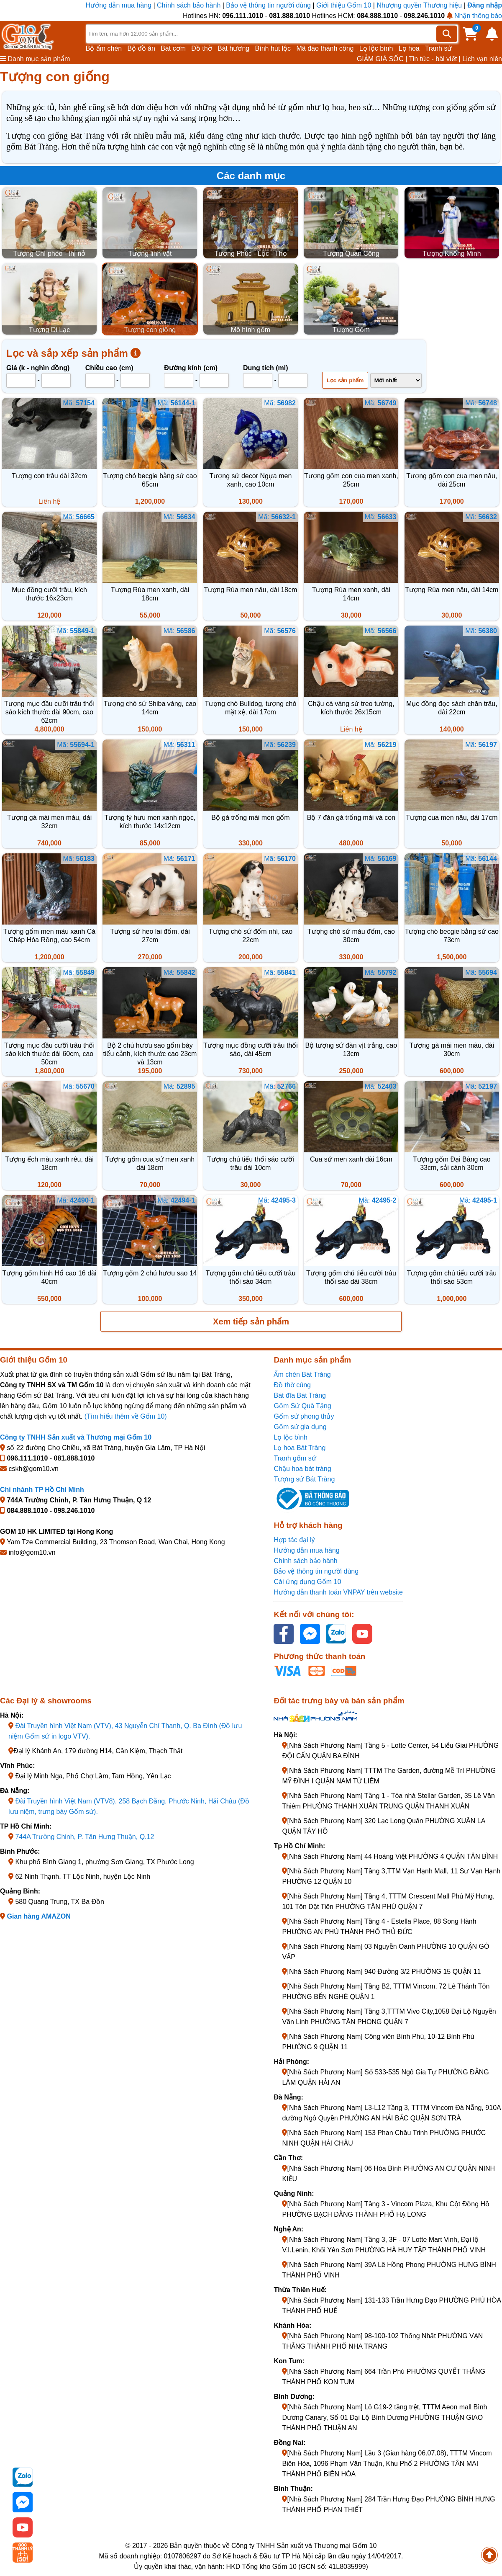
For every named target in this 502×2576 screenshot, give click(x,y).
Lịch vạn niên (482, 58)
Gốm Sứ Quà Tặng (302, 1405)
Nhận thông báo (474, 15)
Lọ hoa (409, 48)
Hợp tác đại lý (294, 1539)
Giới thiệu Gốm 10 (344, 5)
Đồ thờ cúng (292, 1384)
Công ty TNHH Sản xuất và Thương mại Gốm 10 (75, 1437)
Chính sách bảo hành (188, 5)
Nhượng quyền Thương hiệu (419, 5)
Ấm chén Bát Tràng (302, 1374)
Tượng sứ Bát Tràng (304, 1479)
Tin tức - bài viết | (435, 58)
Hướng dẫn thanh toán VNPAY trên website (338, 1592)
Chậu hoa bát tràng (302, 1468)
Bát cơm (173, 48)
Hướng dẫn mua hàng (120, 5)
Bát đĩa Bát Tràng (300, 1395)
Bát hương (233, 48)
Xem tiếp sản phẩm (251, 1321)
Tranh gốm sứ (295, 1458)
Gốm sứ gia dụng (300, 1426)
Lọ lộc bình (376, 48)
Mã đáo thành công (324, 48)
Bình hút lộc (273, 48)
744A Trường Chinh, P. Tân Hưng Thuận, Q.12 (84, 1836)
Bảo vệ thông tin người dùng (268, 5)
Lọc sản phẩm (345, 380)
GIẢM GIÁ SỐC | (382, 58)
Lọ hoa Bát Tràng (299, 1447)
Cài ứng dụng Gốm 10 (307, 1581)
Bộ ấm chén (104, 48)
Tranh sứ (438, 48)
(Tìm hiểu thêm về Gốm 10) (126, 1416)
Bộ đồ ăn (141, 48)
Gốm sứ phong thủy (304, 1416)
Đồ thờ (201, 48)
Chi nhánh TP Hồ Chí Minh (42, 1489)
